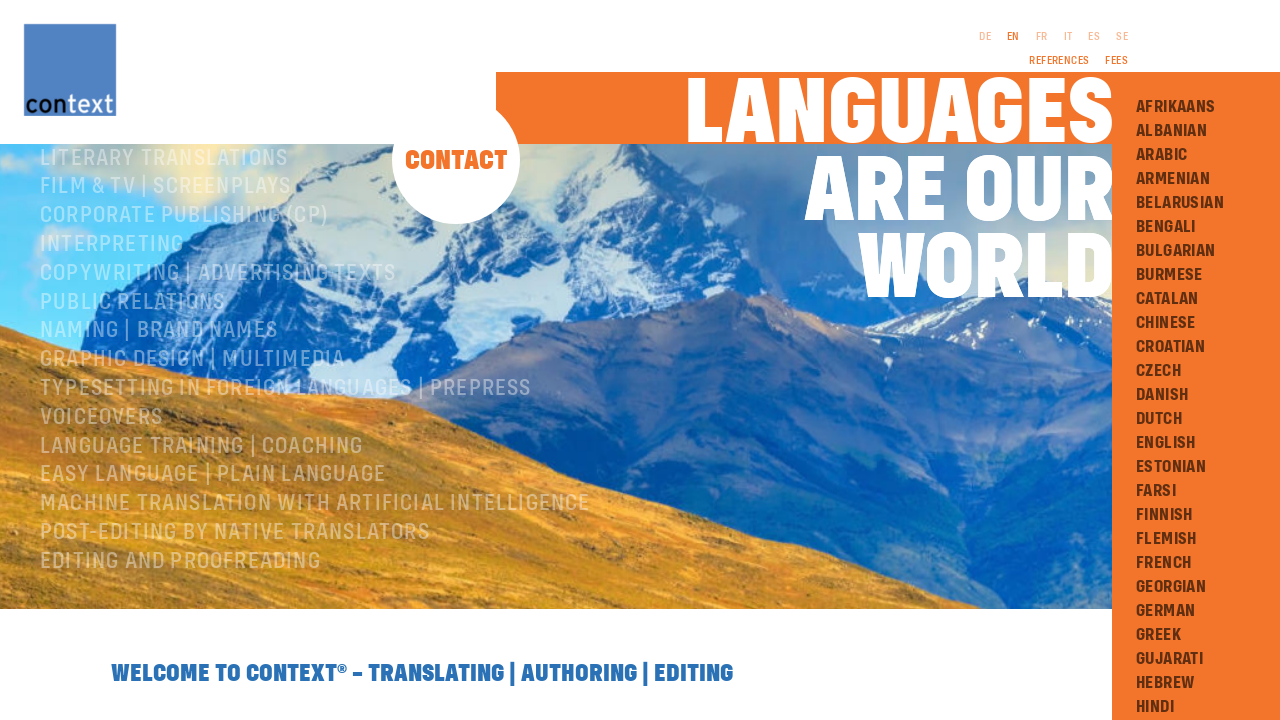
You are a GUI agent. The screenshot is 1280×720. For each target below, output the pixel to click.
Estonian (1171, 467)
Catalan (1167, 299)
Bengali (1166, 227)
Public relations (132, 372)
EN (1013, 37)
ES (1094, 37)
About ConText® (126, 170)
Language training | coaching (202, 516)
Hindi (1155, 707)
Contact (456, 161)
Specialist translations (173, 199)
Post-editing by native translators (235, 602)
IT (1068, 37)
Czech (1158, 371)
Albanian (1171, 131)
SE (1122, 37)
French (1163, 563)
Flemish (1166, 539)
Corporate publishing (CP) (184, 285)
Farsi (1156, 491)
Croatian (1170, 347)
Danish (1162, 395)
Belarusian (1180, 203)
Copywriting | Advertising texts (218, 343)
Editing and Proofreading (180, 631)
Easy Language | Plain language (213, 544)
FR (1042, 37)
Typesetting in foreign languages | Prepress (286, 458)
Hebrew (1165, 683)
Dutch (1159, 419)
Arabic (1161, 155)
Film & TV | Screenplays (166, 256)
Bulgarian (1176, 251)
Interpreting (112, 314)
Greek (1158, 635)
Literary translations (164, 228)
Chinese (1166, 323)
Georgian (1171, 587)
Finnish (1164, 515)
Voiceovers (101, 487)
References (1059, 61)
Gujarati (1169, 659)
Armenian (1173, 179)
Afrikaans (1176, 107)
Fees (1116, 61)
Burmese (1169, 275)
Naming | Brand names (159, 400)
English (1166, 443)
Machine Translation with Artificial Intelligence (315, 573)
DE (985, 37)
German (1165, 611)
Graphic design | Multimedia (192, 429)
